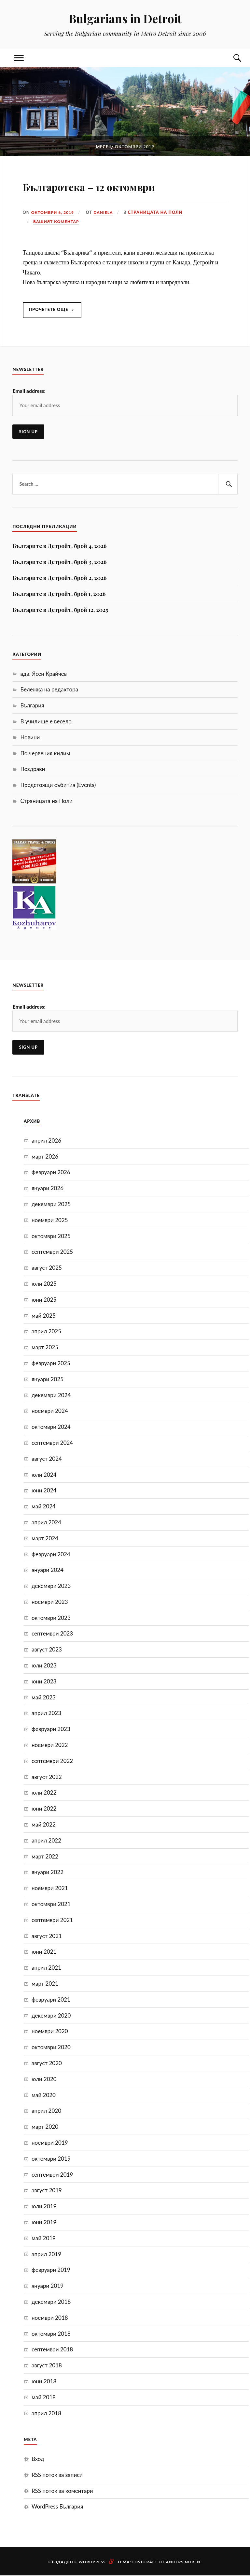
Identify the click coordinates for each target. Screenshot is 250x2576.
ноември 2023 (50, 1602)
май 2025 (44, 1315)
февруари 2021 (51, 1999)
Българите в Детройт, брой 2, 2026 (59, 578)
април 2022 (46, 1840)
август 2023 (47, 1649)
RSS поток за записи (57, 2475)
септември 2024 (52, 1443)
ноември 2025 (50, 1220)
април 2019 (46, 2254)
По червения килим (45, 753)
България (32, 705)
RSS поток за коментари (62, 2491)
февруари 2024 (51, 1554)
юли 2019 (44, 2206)
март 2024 (45, 1538)
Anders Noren (183, 2562)
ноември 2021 (50, 1888)
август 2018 (47, 2365)
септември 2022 (52, 1761)
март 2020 (45, 2127)
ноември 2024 (50, 1411)
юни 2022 (44, 1808)
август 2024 (47, 1459)
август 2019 (47, 2190)
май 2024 (44, 1506)
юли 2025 (44, 1284)
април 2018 (46, 2413)
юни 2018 (44, 2381)
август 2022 (47, 1777)
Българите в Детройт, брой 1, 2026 (59, 594)
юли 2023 (44, 1665)
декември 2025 (51, 1204)
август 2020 (47, 2063)
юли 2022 (44, 1793)
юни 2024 (44, 1491)
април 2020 (46, 2111)
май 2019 (44, 2238)
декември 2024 (51, 1395)
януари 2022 (47, 1872)
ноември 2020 (50, 2031)
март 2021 (45, 1983)
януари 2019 (47, 2286)
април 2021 (46, 1967)
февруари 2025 (51, 1363)
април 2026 (46, 1140)
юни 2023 (44, 1681)
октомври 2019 (51, 2158)
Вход (38, 2459)
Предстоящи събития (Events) (58, 785)
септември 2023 (52, 1634)
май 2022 (44, 1824)
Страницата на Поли (158, 212)
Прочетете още (56, 312)
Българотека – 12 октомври (119, 185)
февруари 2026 (51, 1172)
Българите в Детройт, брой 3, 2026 (59, 562)
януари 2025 (47, 1379)
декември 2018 (51, 2302)
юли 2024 (44, 1475)
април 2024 (46, 1522)
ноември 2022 (50, 1745)
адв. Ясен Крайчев (43, 674)
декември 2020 (51, 2015)
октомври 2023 (51, 1618)
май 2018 (44, 2397)
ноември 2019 (50, 2142)
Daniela (106, 212)
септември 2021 (52, 1920)
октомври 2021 (51, 1904)
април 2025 (46, 1331)
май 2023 (44, 1697)
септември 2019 (52, 2174)
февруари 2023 (51, 1729)
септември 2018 (52, 2350)
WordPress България (57, 2507)
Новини (30, 737)
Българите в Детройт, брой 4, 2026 (59, 546)
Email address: (28, 391)
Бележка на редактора (49, 690)
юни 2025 (44, 1299)
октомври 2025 (51, 1236)
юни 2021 (44, 1952)
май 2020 (44, 2095)
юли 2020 (44, 2079)
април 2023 (46, 1713)
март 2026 (45, 1156)
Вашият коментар (57, 221)
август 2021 (47, 1936)
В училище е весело (46, 721)
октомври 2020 (51, 2047)
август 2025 (47, 1268)
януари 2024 (47, 1570)
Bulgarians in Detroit (125, 18)
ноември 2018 (50, 2318)
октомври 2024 (51, 1427)
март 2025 (45, 1347)
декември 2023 (51, 1586)
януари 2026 (47, 1188)
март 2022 (45, 1856)
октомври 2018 (51, 2334)
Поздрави (32, 769)
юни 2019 (44, 2222)
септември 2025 (52, 1252)
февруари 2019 (51, 2270)
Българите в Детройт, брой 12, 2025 (60, 610)
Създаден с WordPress (77, 2562)
